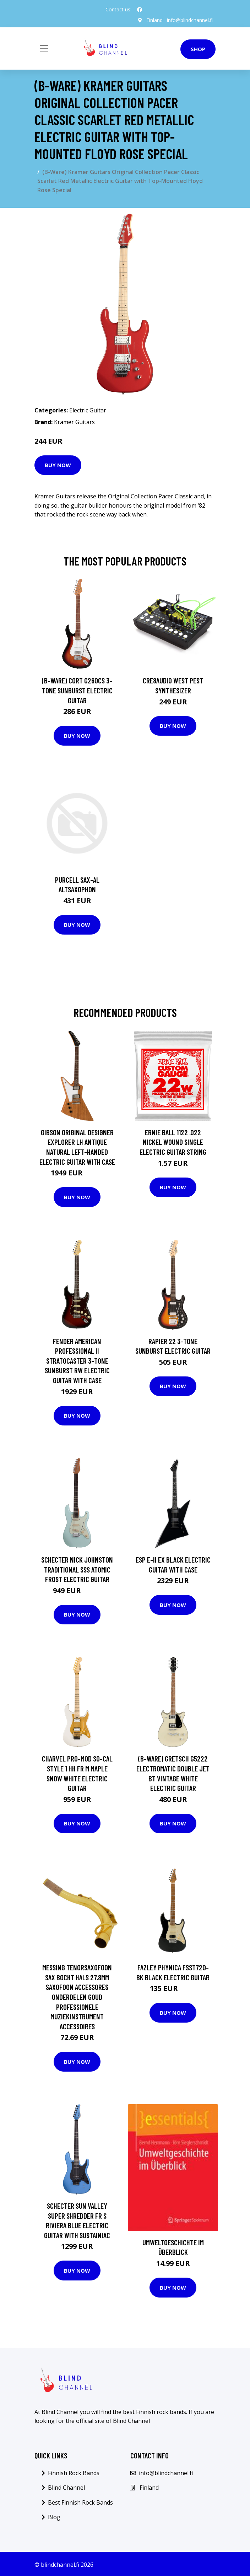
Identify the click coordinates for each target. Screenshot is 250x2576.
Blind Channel (66, 2487)
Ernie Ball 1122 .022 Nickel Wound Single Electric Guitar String (173, 1142)
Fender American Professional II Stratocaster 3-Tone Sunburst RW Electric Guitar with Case (77, 1361)
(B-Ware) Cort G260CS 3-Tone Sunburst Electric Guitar (77, 690)
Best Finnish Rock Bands (80, 2502)
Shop (198, 49)
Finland (154, 20)
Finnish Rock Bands (73, 2473)
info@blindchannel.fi (190, 20)
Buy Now (58, 465)
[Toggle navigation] (44, 48)
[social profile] (139, 9)
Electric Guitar (87, 410)
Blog (54, 2517)
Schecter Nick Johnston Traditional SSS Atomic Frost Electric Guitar (77, 1569)
